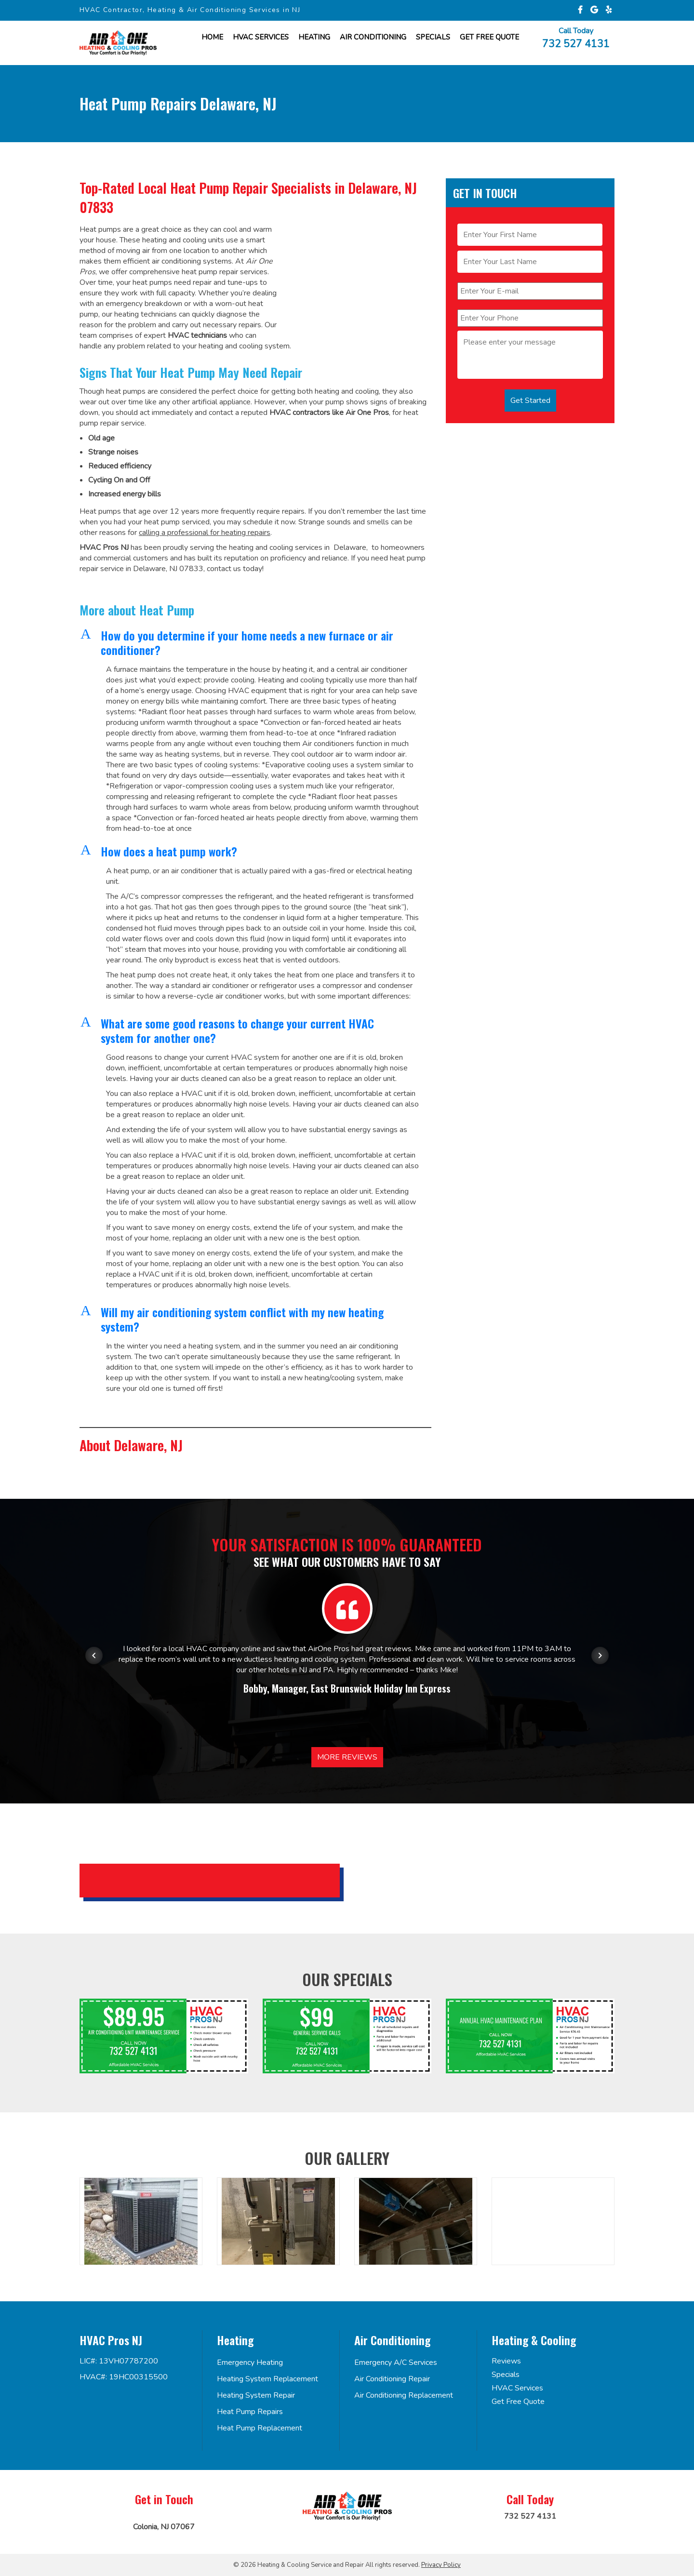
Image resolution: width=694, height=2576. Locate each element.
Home (212, 37)
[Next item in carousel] (600, 1655)
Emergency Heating (250, 2362)
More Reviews (347, 1757)
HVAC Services (261, 37)
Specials (433, 37)
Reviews (506, 2361)
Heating (314, 37)
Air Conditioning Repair (392, 2379)
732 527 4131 (576, 43)
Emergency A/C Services (395, 2362)
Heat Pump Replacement (259, 2428)
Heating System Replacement (267, 2379)
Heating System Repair (256, 2395)
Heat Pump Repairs (250, 2411)
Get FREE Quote (489, 37)
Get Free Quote (518, 2401)
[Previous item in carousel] (94, 1655)
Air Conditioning (373, 37)
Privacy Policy (441, 2565)
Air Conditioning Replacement (403, 2395)
